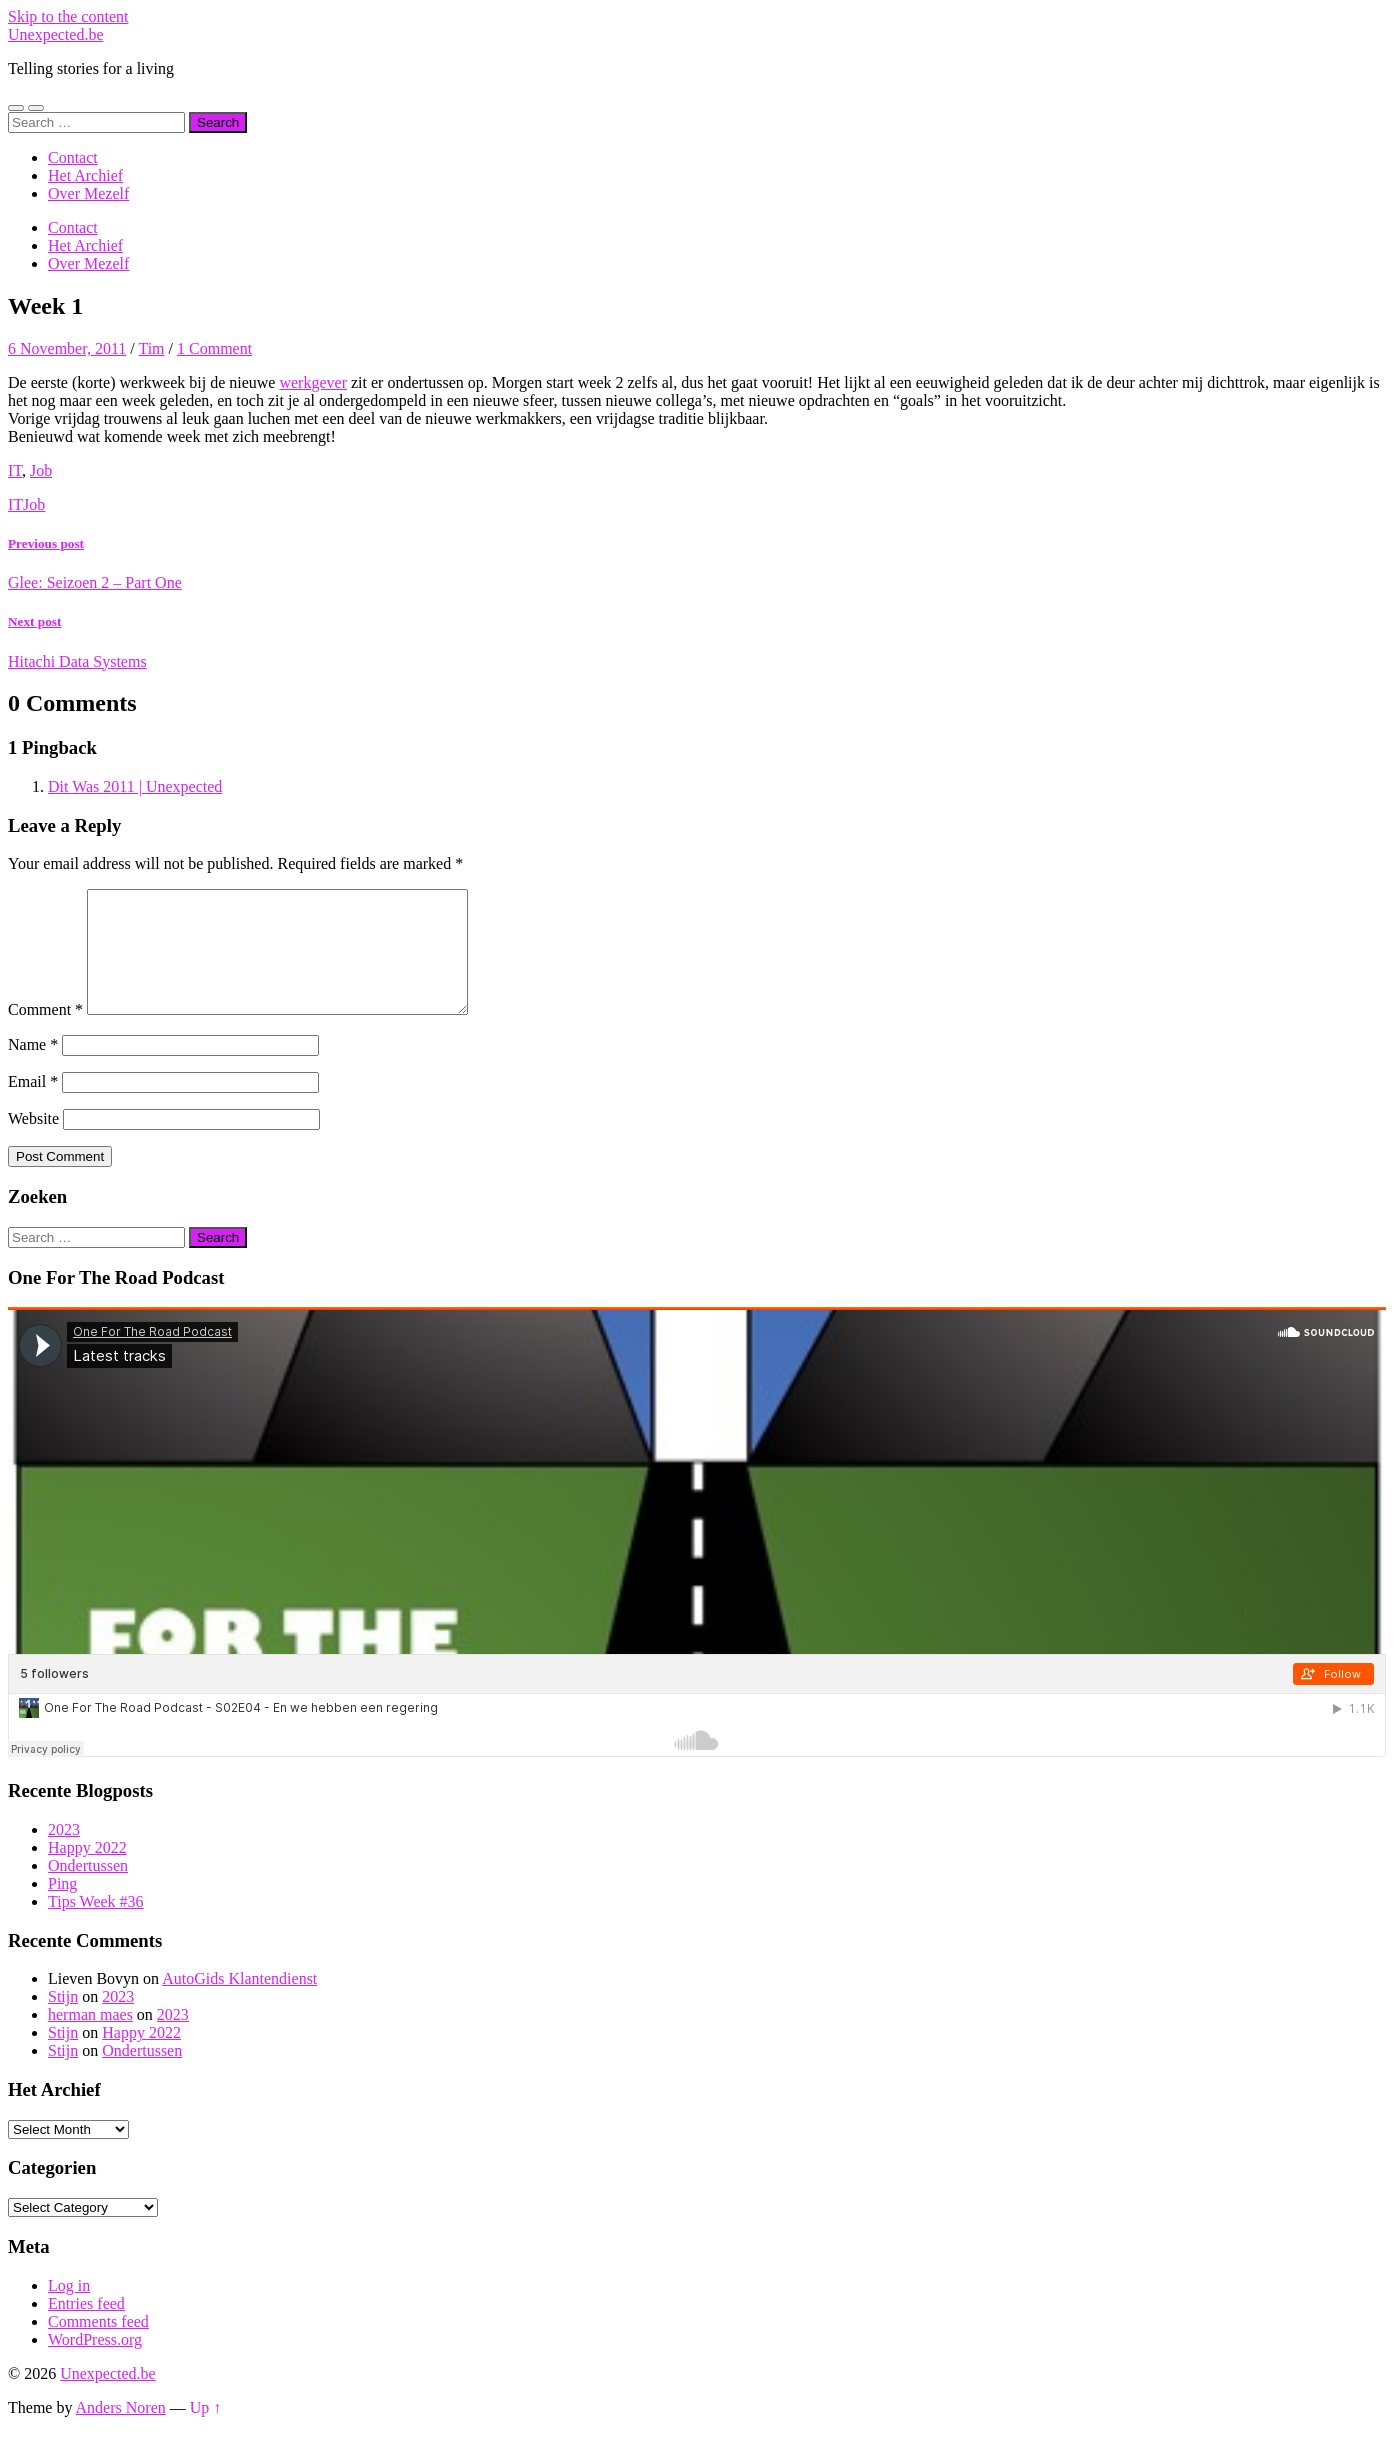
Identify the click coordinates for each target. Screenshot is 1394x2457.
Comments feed (98, 2345)
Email (33, 1105)
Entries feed (86, 2327)
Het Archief (85, 175)
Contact (73, 157)
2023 (64, 1853)
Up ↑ (206, 2431)
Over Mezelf (88, 193)
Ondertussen (88, 1889)
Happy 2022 (87, 1871)
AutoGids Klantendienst (239, 2002)
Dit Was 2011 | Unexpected (135, 786)
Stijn (63, 2020)
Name (33, 1068)
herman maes (90, 2038)
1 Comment (214, 348)
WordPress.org (95, 2363)
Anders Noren (121, 2431)
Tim (151, 348)
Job (41, 470)
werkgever (313, 382)
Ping (62, 1907)
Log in (69, 2309)
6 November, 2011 (67, 348)
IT (15, 470)
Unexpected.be (56, 34)
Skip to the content (68, 16)
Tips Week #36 (96, 1925)
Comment (45, 1033)
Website (33, 1142)
